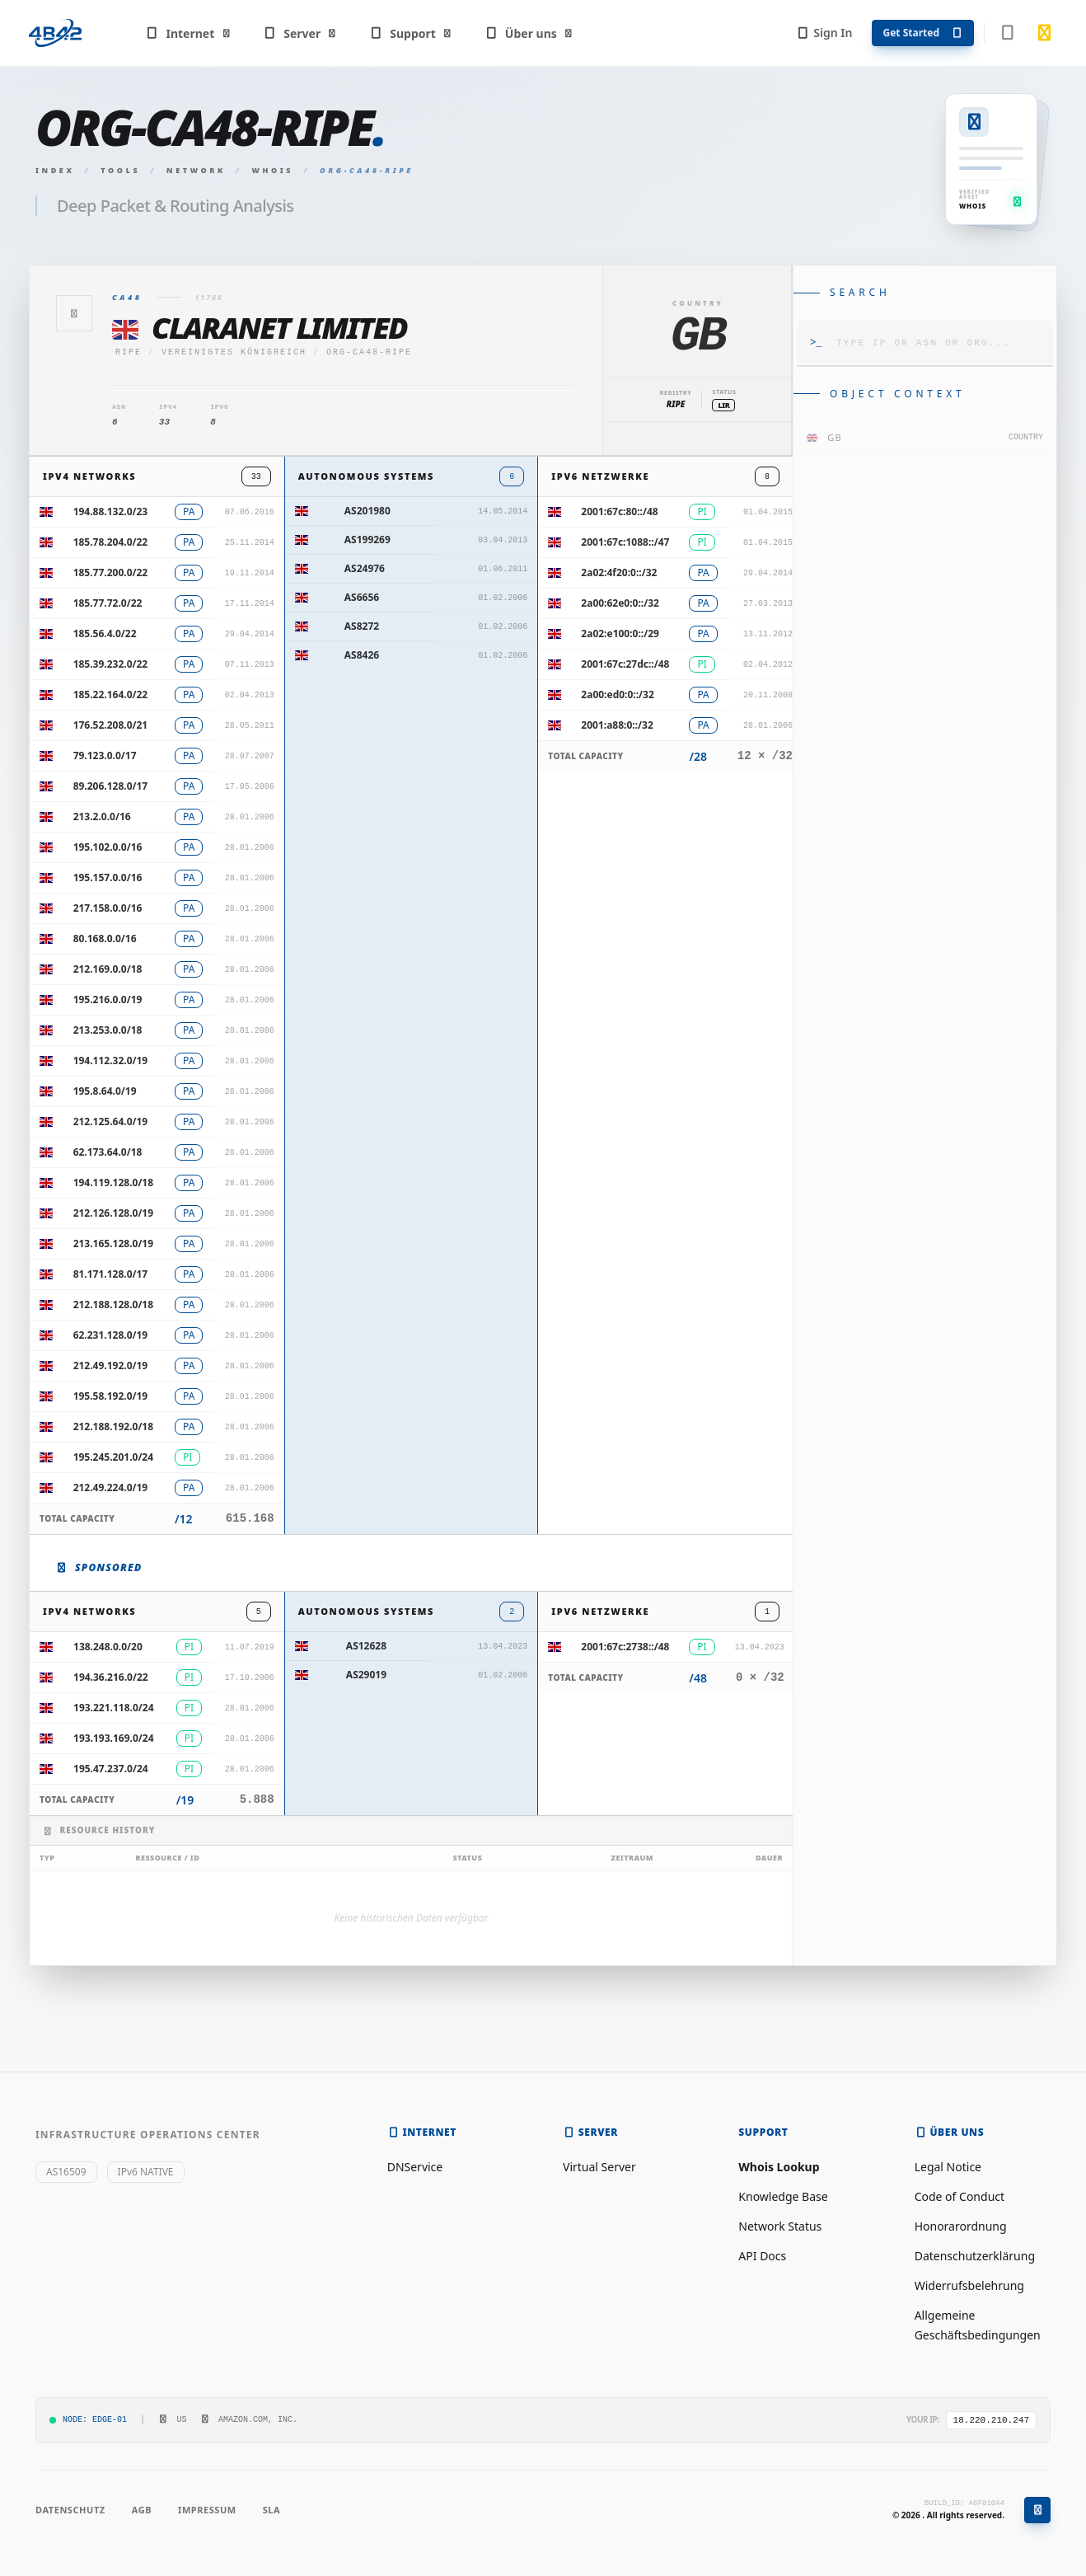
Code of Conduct (959, 2196)
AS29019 (366, 1675)
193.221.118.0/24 (113, 1708)
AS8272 (361, 626)
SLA (271, 2509)
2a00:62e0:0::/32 (620, 603)
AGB (142, 2509)
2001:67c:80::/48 (619, 511)
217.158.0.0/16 (108, 908)
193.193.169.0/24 (113, 1738)
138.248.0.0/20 (108, 1647)
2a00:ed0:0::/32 (617, 694)
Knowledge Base (782, 2196)
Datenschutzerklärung (975, 2256)
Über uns (528, 33)
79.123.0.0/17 (105, 755)
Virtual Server (599, 2167)
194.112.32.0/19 (110, 1060)
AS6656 (361, 597)
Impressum (207, 2509)
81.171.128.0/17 (110, 1274)
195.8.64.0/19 (105, 1091)
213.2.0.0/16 (102, 816)
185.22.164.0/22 (110, 694)
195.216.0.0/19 (108, 999)
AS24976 (364, 568)
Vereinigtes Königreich (234, 352)
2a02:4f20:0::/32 (619, 572)
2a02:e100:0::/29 (620, 633)
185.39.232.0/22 (110, 664)
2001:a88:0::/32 (617, 725)
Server (300, 33)
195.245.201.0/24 (113, 1457)
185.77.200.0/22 (110, 572)
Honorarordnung (961, 2226)
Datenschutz (70, 2509)
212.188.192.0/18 (113, 1426)
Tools (120, 170)
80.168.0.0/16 (105, 938)
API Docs (762, 2256)
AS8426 (361, 655)
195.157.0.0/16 (108, 877)
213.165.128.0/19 (113, 1243)
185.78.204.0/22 (110, 542)
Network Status (780, 2226)
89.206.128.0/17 (110, 786)
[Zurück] (74, 313)
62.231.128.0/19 (110, 1335)
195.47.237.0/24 (110, 1769)
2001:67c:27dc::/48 (625, 664)
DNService (415, 2167)
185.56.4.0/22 (105, 633)
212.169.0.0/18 (108, 969)
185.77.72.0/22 (108, 603)
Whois (273, 170)
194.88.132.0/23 (110, 511)
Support (411, 33)
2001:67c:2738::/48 (625, 1647)
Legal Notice (948, 2167)
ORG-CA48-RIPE (369, 352)
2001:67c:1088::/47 (625, 542)
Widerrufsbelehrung (969, 2285)
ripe (128, 352)
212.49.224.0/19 (110, 1487)
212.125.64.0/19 (110, 1121)
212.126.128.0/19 (113, 1213)
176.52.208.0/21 (110, 725)
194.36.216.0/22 (110, 1677)
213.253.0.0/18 (108, 1030)
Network (196, 170)
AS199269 (367, 540)
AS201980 (367, 511)
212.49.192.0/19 (110, 1365)
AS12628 (366, 1646)
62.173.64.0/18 (108, 1152)
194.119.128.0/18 (113, 1182)
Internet (188, 33)
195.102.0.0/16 (108, 847)
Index (55, 170)
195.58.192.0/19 (110, 1396)
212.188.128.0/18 (113, 1304)
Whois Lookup (778, 2167)
